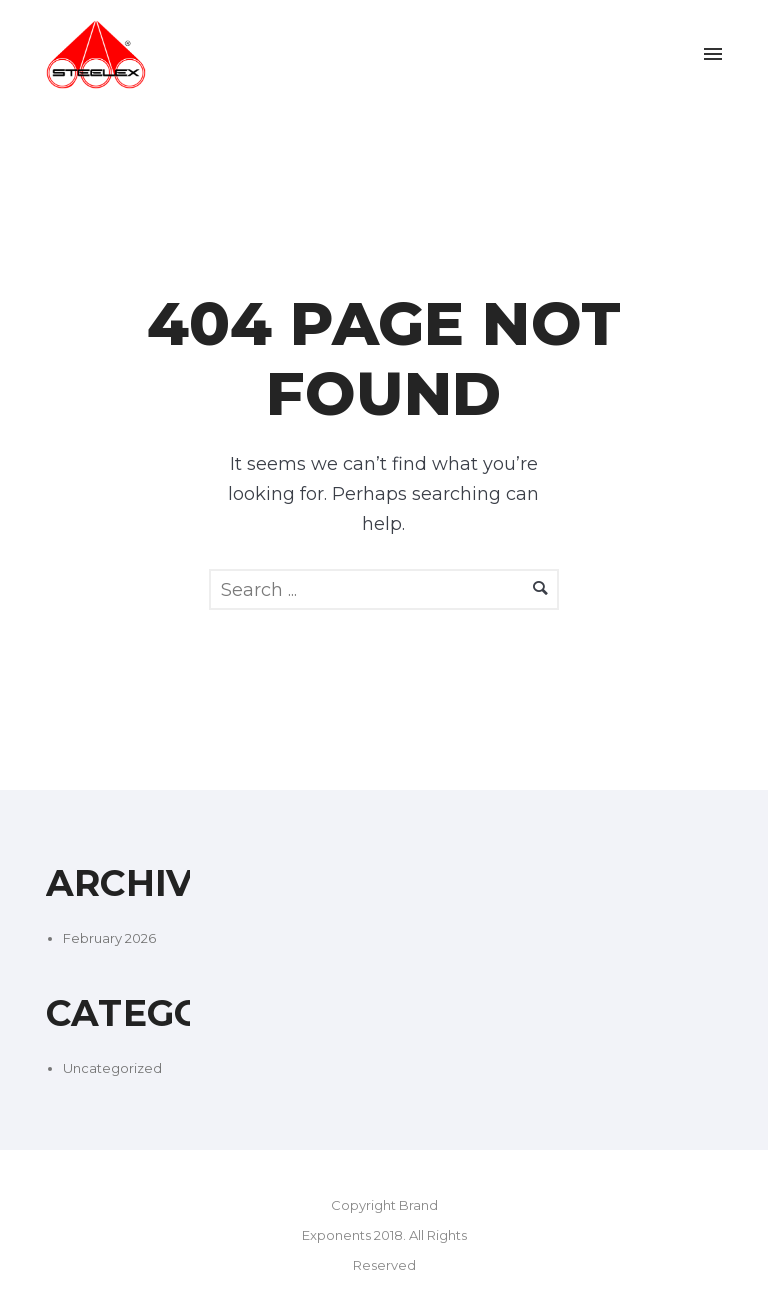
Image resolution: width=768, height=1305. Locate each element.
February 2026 (109, 938)
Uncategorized (112, 1068)
